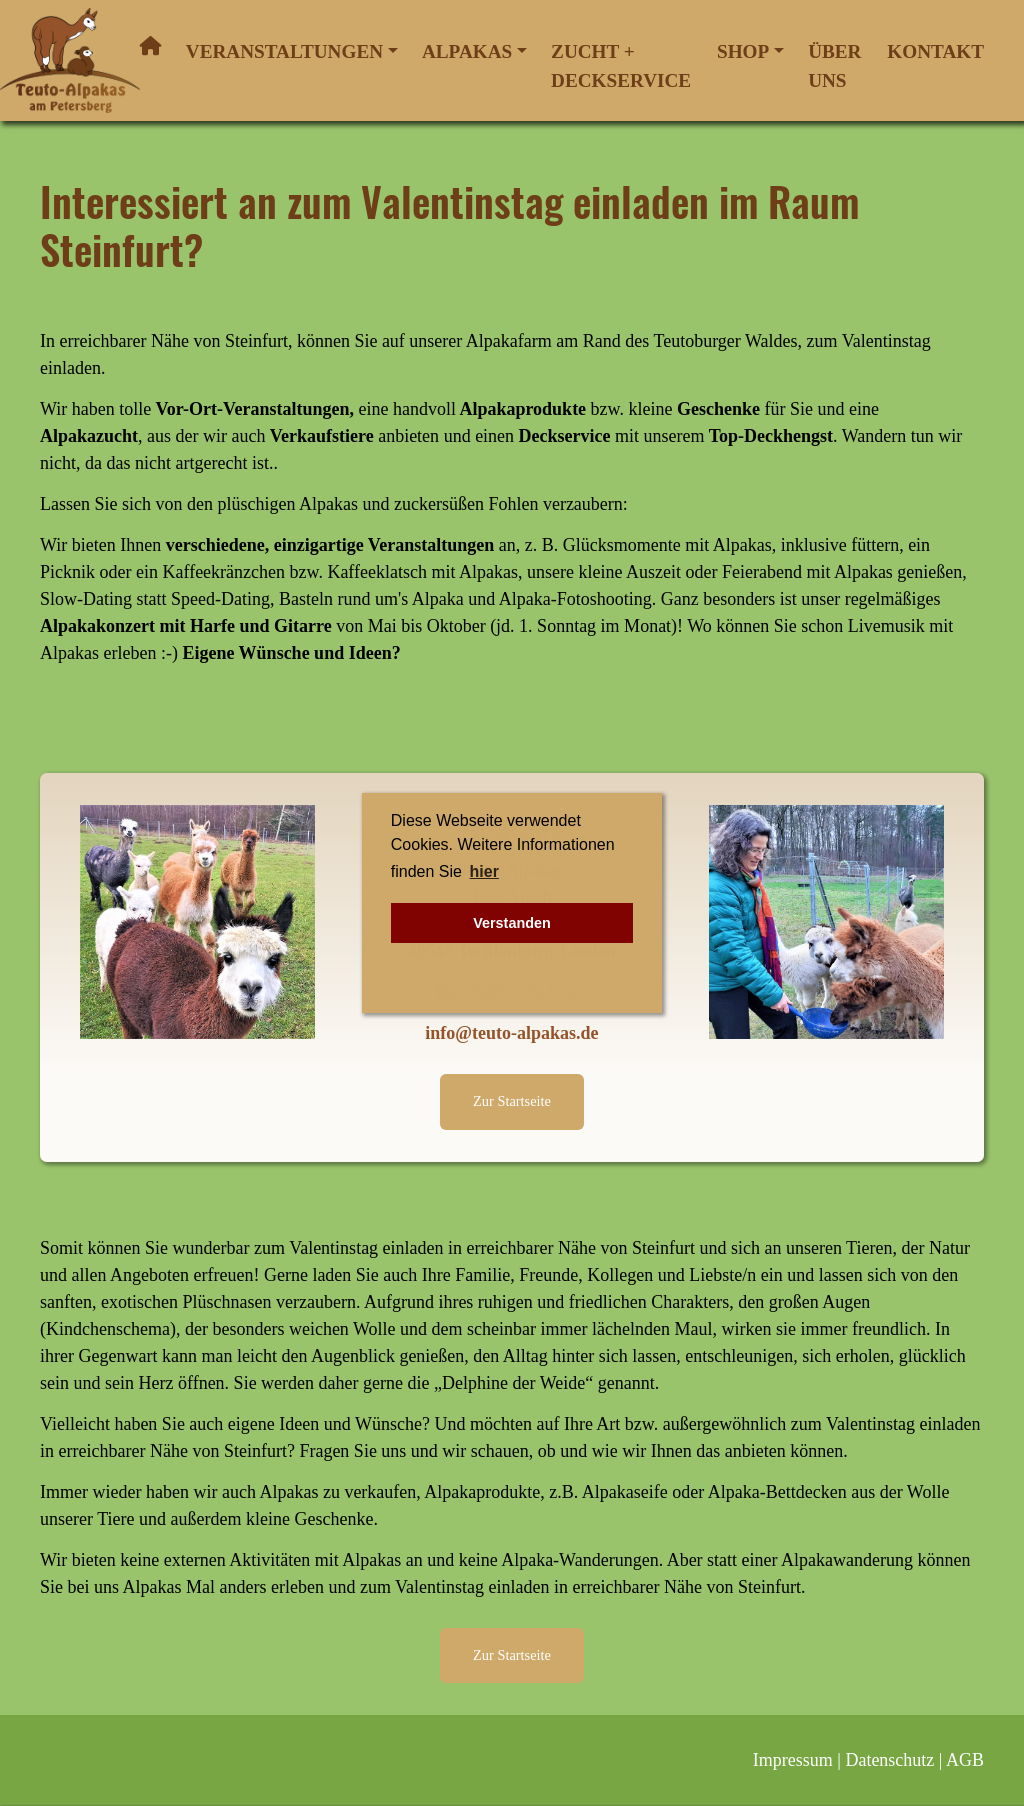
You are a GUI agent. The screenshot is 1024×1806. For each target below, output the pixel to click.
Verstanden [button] (512, 923)
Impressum (793, 1760)
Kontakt (935, 51)
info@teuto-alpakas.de (511, 1033)
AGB (965, 1760)
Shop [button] (743, 51)
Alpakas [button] (467, 51)
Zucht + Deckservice (621, 66)
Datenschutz (889, 1760)
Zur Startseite (512, 1101)
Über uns (834, 66)
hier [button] (484, 871)
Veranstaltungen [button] (284, 51)
